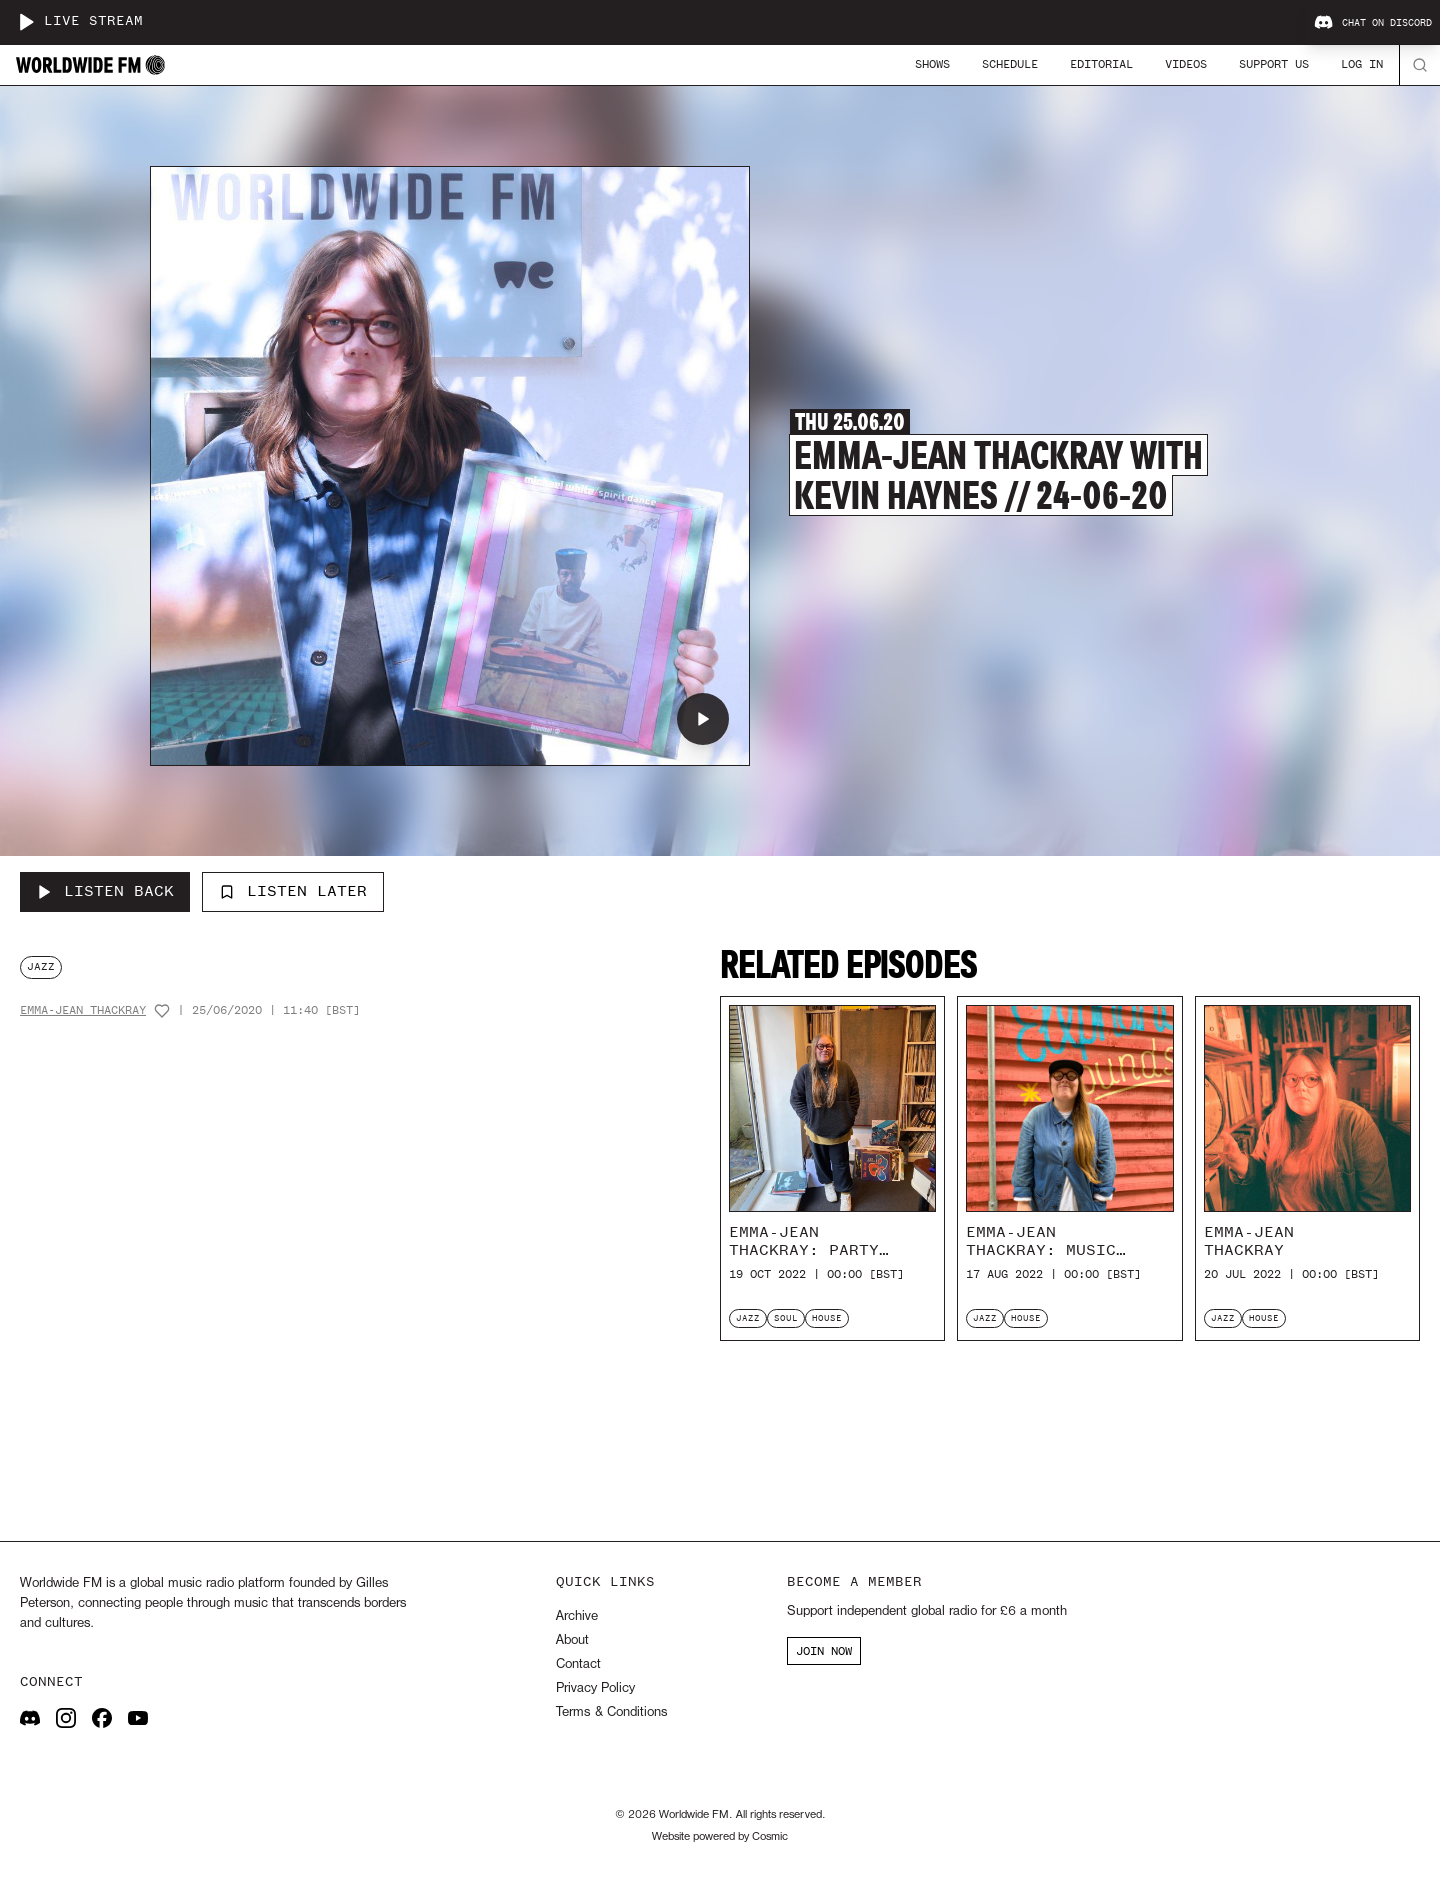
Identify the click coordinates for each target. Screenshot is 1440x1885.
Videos (1186, 64)
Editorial (1101, 64)
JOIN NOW (824, 1651)
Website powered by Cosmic (720, 1837)
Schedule (1010, 64)
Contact (578, 1664)
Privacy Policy (595, 1688)
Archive (577, 1616)
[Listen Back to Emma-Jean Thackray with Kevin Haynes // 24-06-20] (105, 892)
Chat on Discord (1373, 23)
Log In (1362, 64)
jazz (41, 966)
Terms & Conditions (611, 1712)
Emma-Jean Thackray (83, 1010)
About (572, 1640)
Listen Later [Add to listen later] (293, 891)
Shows (932, 64)
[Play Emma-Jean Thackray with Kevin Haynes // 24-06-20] (703, 719)
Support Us (1274, 64)
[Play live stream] (26, 22)
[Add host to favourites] (162, 1011)
